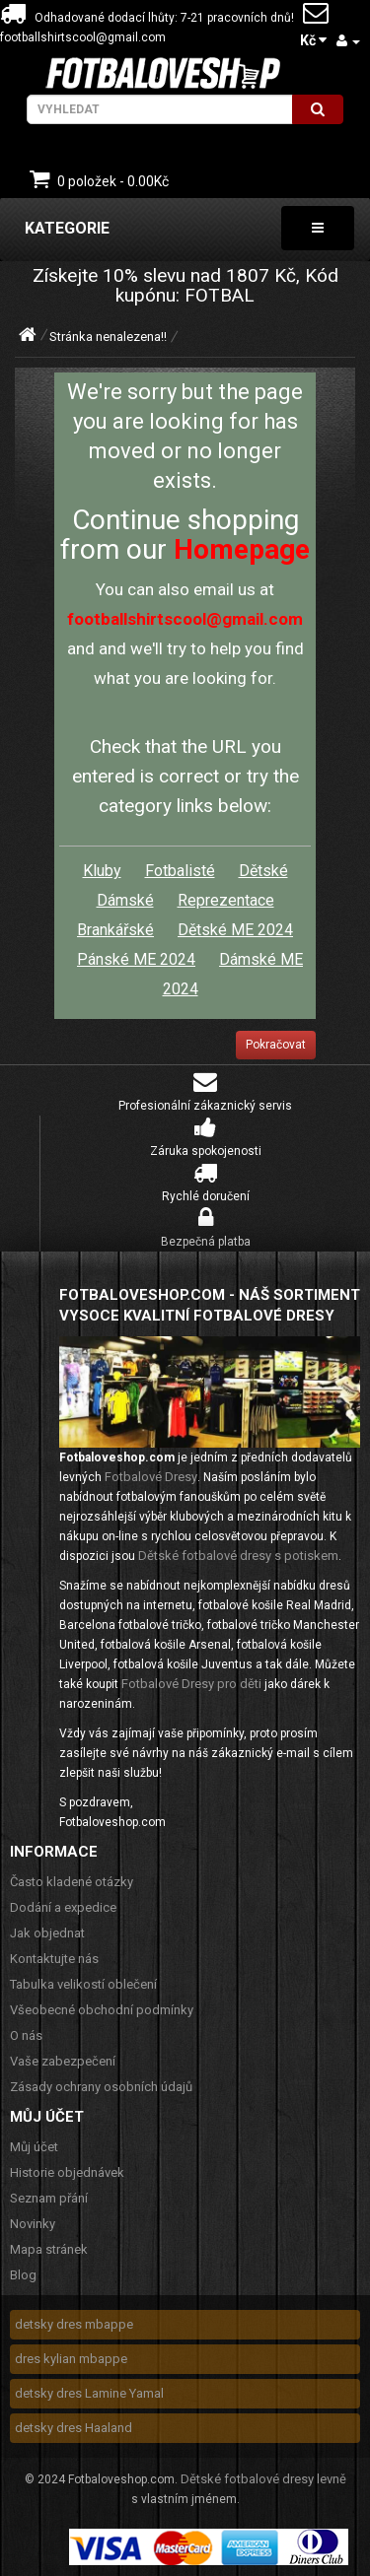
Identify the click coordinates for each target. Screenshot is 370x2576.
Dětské (263, 870)
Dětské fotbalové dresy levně (263, 2479)
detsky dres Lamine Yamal (89, 2393)
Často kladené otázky (71, 1881)
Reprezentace (226, 900)
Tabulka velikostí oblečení (83, 1984)
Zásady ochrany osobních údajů (101, 2086)
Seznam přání (49, 2198)
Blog (23, 2275)
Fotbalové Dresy (151, 1476)
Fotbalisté (180, 870)
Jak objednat (47, 1933)
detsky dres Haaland (73, 2427)
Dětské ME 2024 (235, 929)
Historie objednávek (67, 2172)
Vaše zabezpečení (62, 2061)
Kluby (102, 870)
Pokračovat (276, 1044)
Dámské (125, 900)
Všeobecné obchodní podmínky (101, 2009)
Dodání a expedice (63, 1907)
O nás (26, 2035)
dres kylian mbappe (71, 2358)
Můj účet (34, 2146)
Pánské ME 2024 (136, 959)
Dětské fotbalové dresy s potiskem (238, 1555)
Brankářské (115, 929)
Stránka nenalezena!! (108, 336)
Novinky (32, 2223)
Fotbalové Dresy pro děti (191, 1683)
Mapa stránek (49, 2249)
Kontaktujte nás (54, 1958)
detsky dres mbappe (74, 2324)
